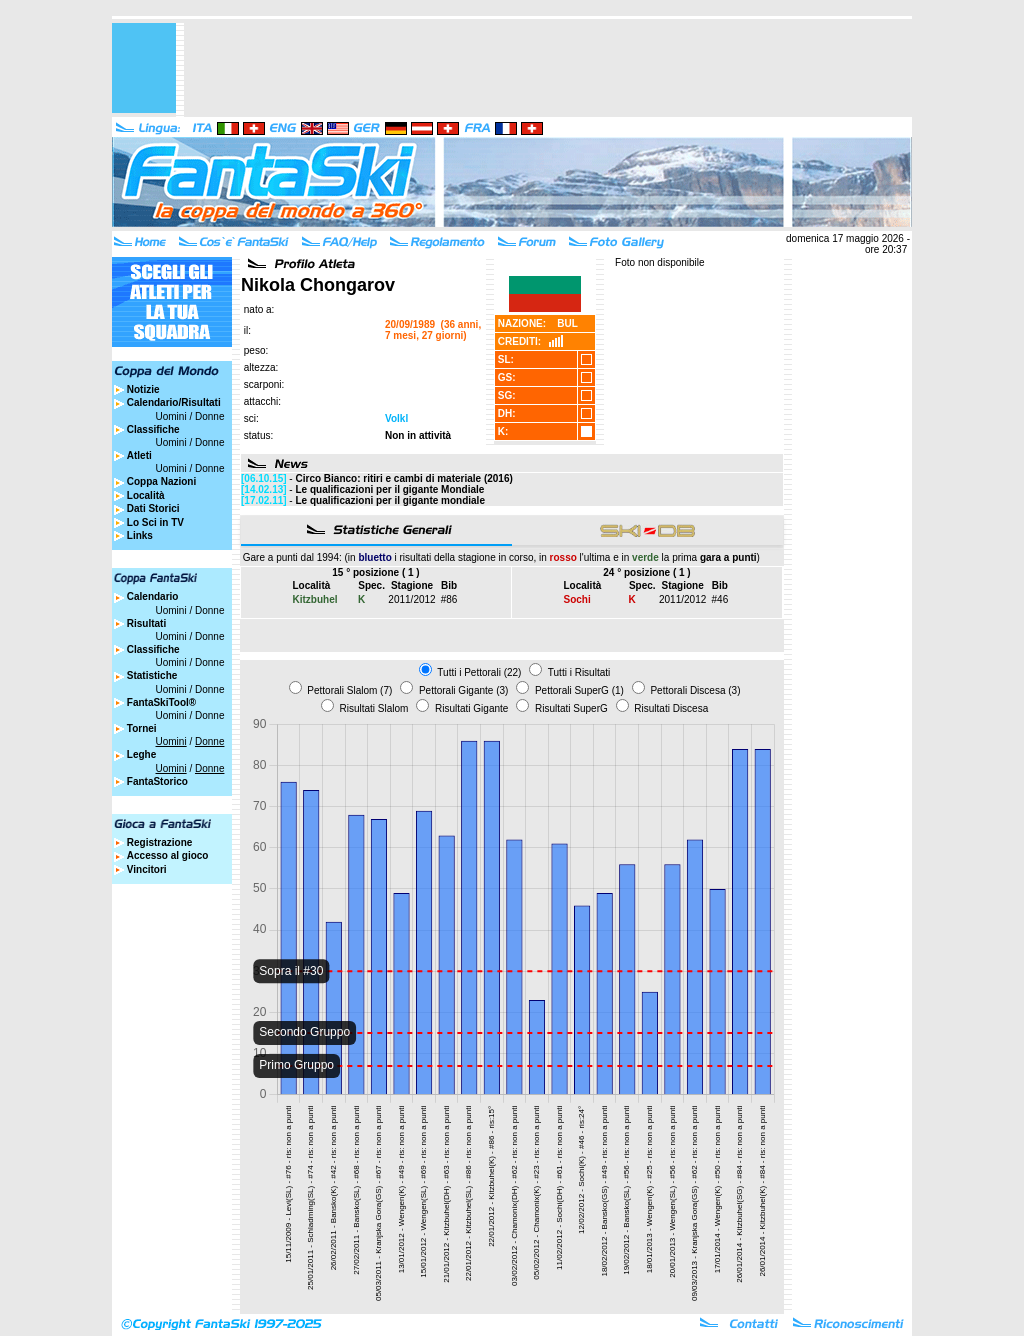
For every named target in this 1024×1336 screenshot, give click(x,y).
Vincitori (147, 869)
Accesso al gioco (168, 855)
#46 (720, 599)
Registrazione (160, 842)
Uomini (171, 416)
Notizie (143, 389)
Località (146, 495)
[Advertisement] (548, 68)
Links (140, 535)
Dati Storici (153, 508)
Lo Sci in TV (155, 522)
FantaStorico (157, 781)
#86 (449, 599)
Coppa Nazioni (161, 481)
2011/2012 (411, 599)
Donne (209, 416)
